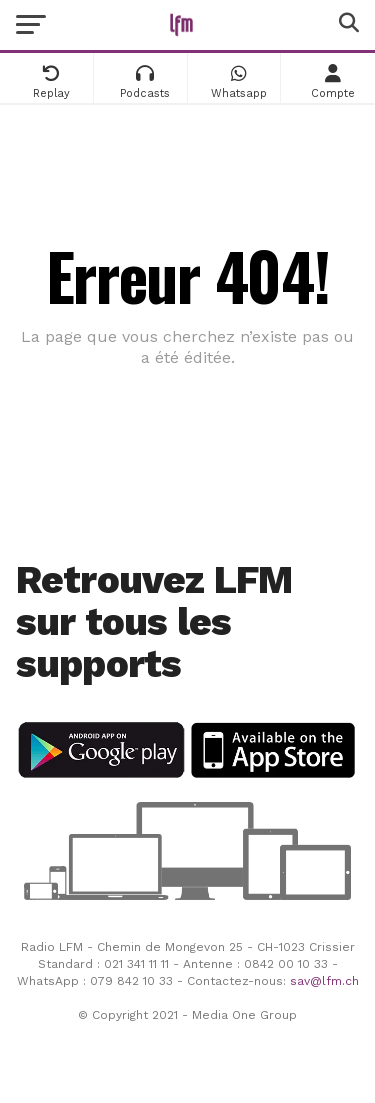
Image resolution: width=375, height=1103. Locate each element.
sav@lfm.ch (324, 981)
